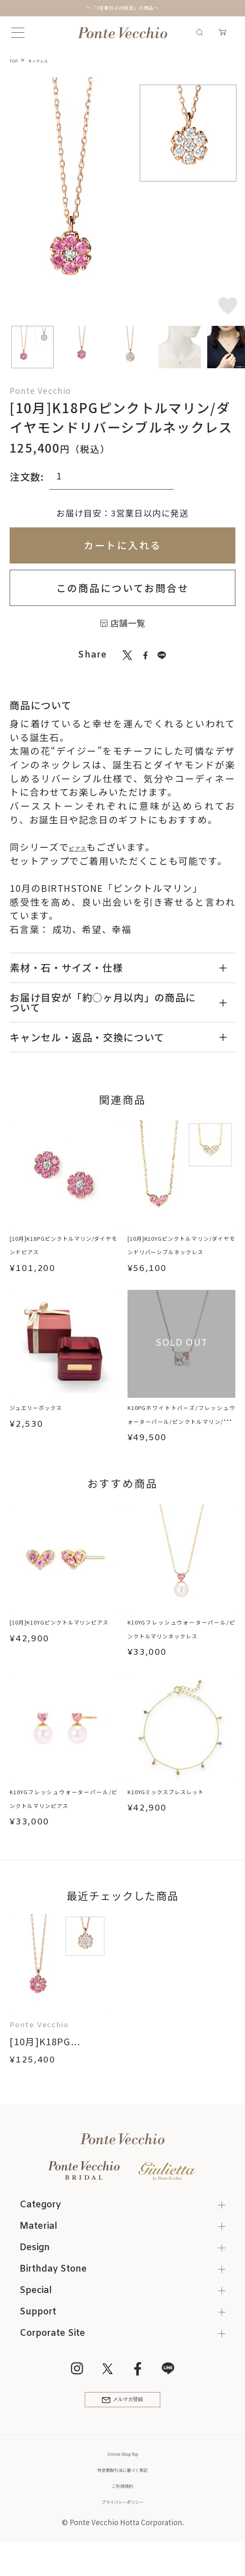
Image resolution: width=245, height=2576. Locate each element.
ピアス (84, 846)
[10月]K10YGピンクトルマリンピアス (63, 1631)
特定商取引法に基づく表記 (122, 2492)
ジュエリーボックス (54, 1408)
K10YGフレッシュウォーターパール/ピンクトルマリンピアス (63, 1809)
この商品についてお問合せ (122, 588)
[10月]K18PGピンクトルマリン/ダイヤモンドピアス (63, 1252)
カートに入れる (122, 545)
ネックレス (52, 59)
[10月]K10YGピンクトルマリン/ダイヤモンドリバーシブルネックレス (181, 1259)
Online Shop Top (122, 2476)
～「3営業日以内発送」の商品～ (122, 7)
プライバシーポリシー (122, 2523)
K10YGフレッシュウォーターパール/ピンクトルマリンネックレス (181, 1638)
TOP (17, 59)
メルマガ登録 (122, 2418)
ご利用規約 (123, 2507)
